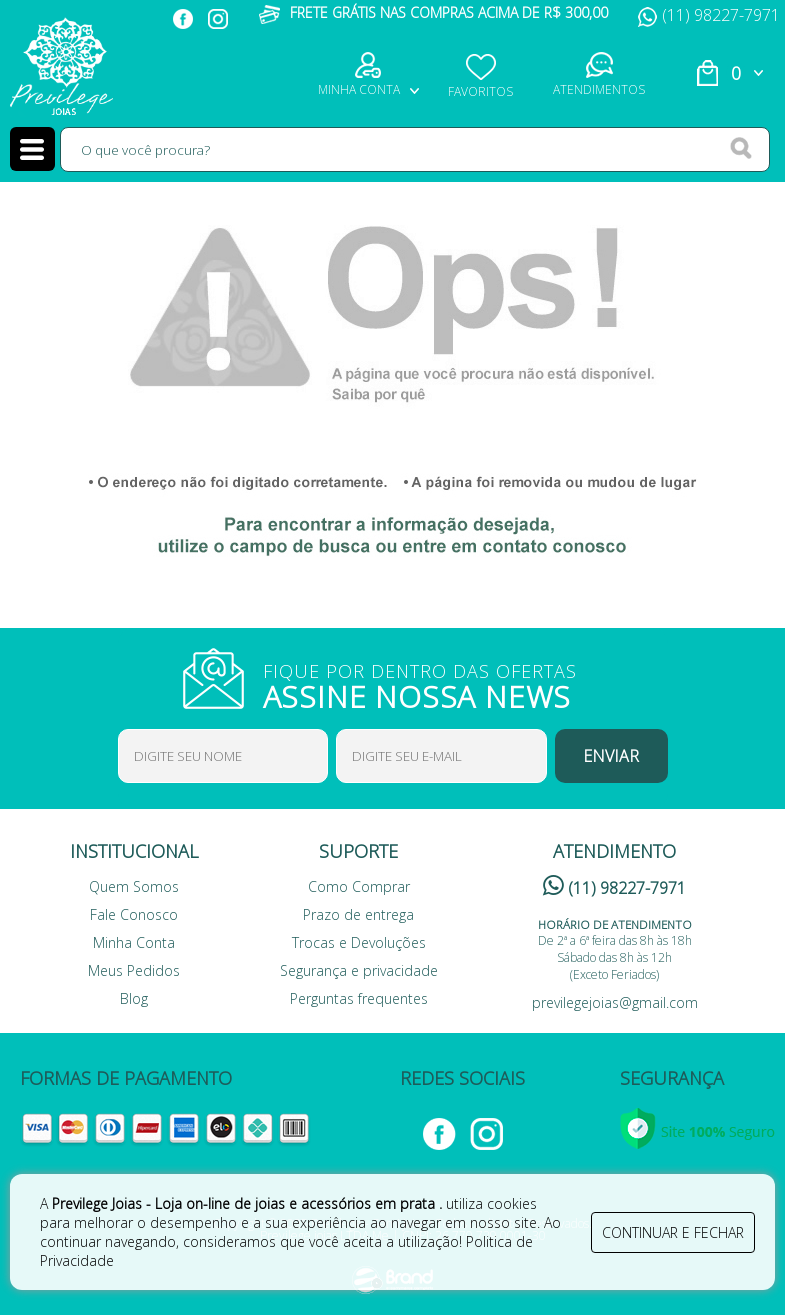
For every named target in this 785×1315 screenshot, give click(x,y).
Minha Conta (134, 942)
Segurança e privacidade (359, 970)
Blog (134, 998)
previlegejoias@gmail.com (615, 1002)
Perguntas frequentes (359, 998)
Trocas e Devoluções (359, 942)
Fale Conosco (134, 914)
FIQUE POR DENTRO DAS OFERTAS (433, 684)
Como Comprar (359, 886)
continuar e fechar (673, 1232)
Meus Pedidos (134, 970)
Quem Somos (134, 886)
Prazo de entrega (358, 914)
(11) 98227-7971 (709, 15)
